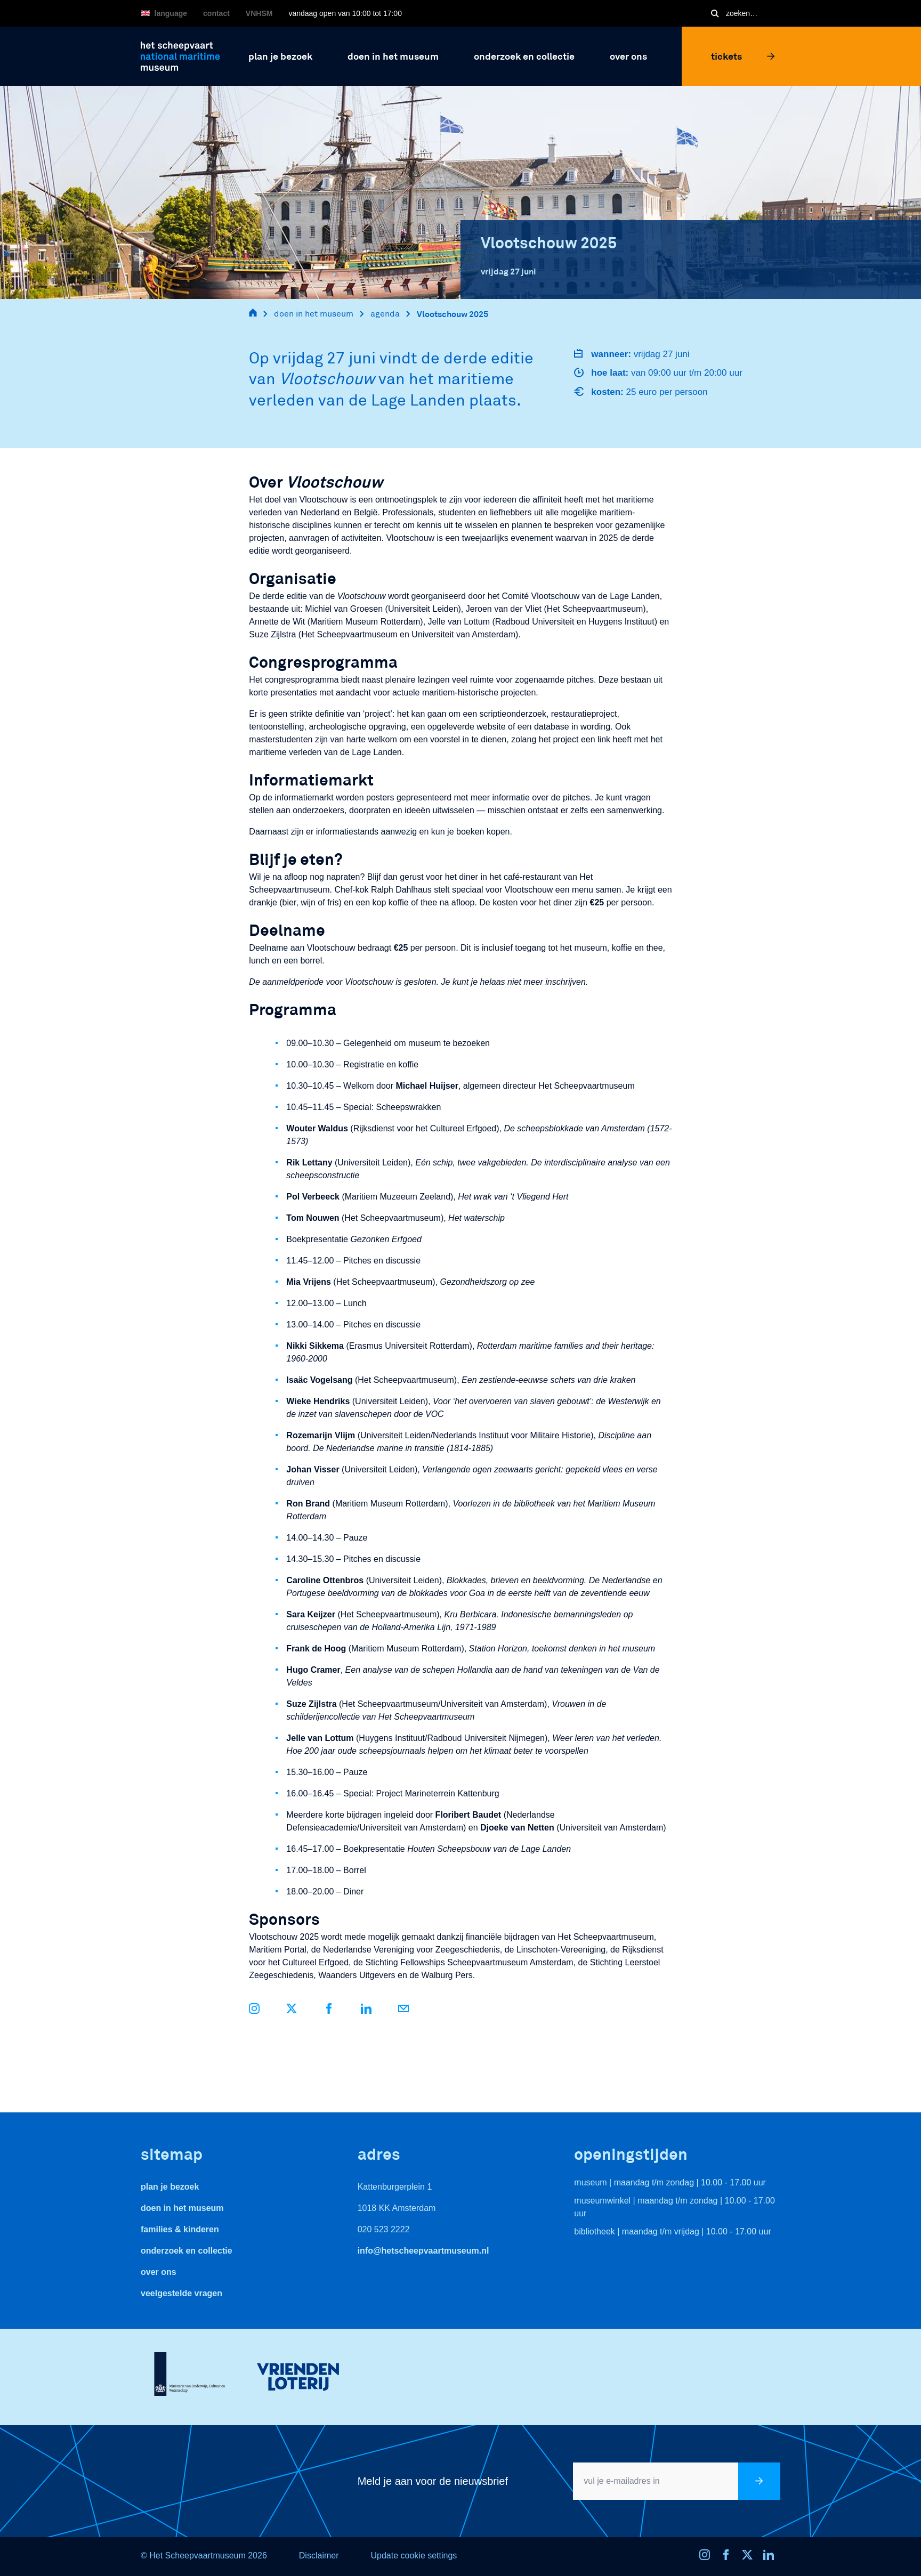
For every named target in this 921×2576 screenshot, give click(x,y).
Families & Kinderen (180, 2229)
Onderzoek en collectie (186, 2250)
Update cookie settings (413, 2555)
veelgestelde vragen (181, 2293)
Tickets (743, 56)
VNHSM (259, 13)
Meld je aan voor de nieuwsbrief (433, 2481)
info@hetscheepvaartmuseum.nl (423, 2250)
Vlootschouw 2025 (452, 314)
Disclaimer (319, 2555)
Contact (216, 13)
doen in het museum (313, 314)
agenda (385, 314)
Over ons (158, 2272)
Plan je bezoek (170, 2186)
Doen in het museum (182, 2208)
